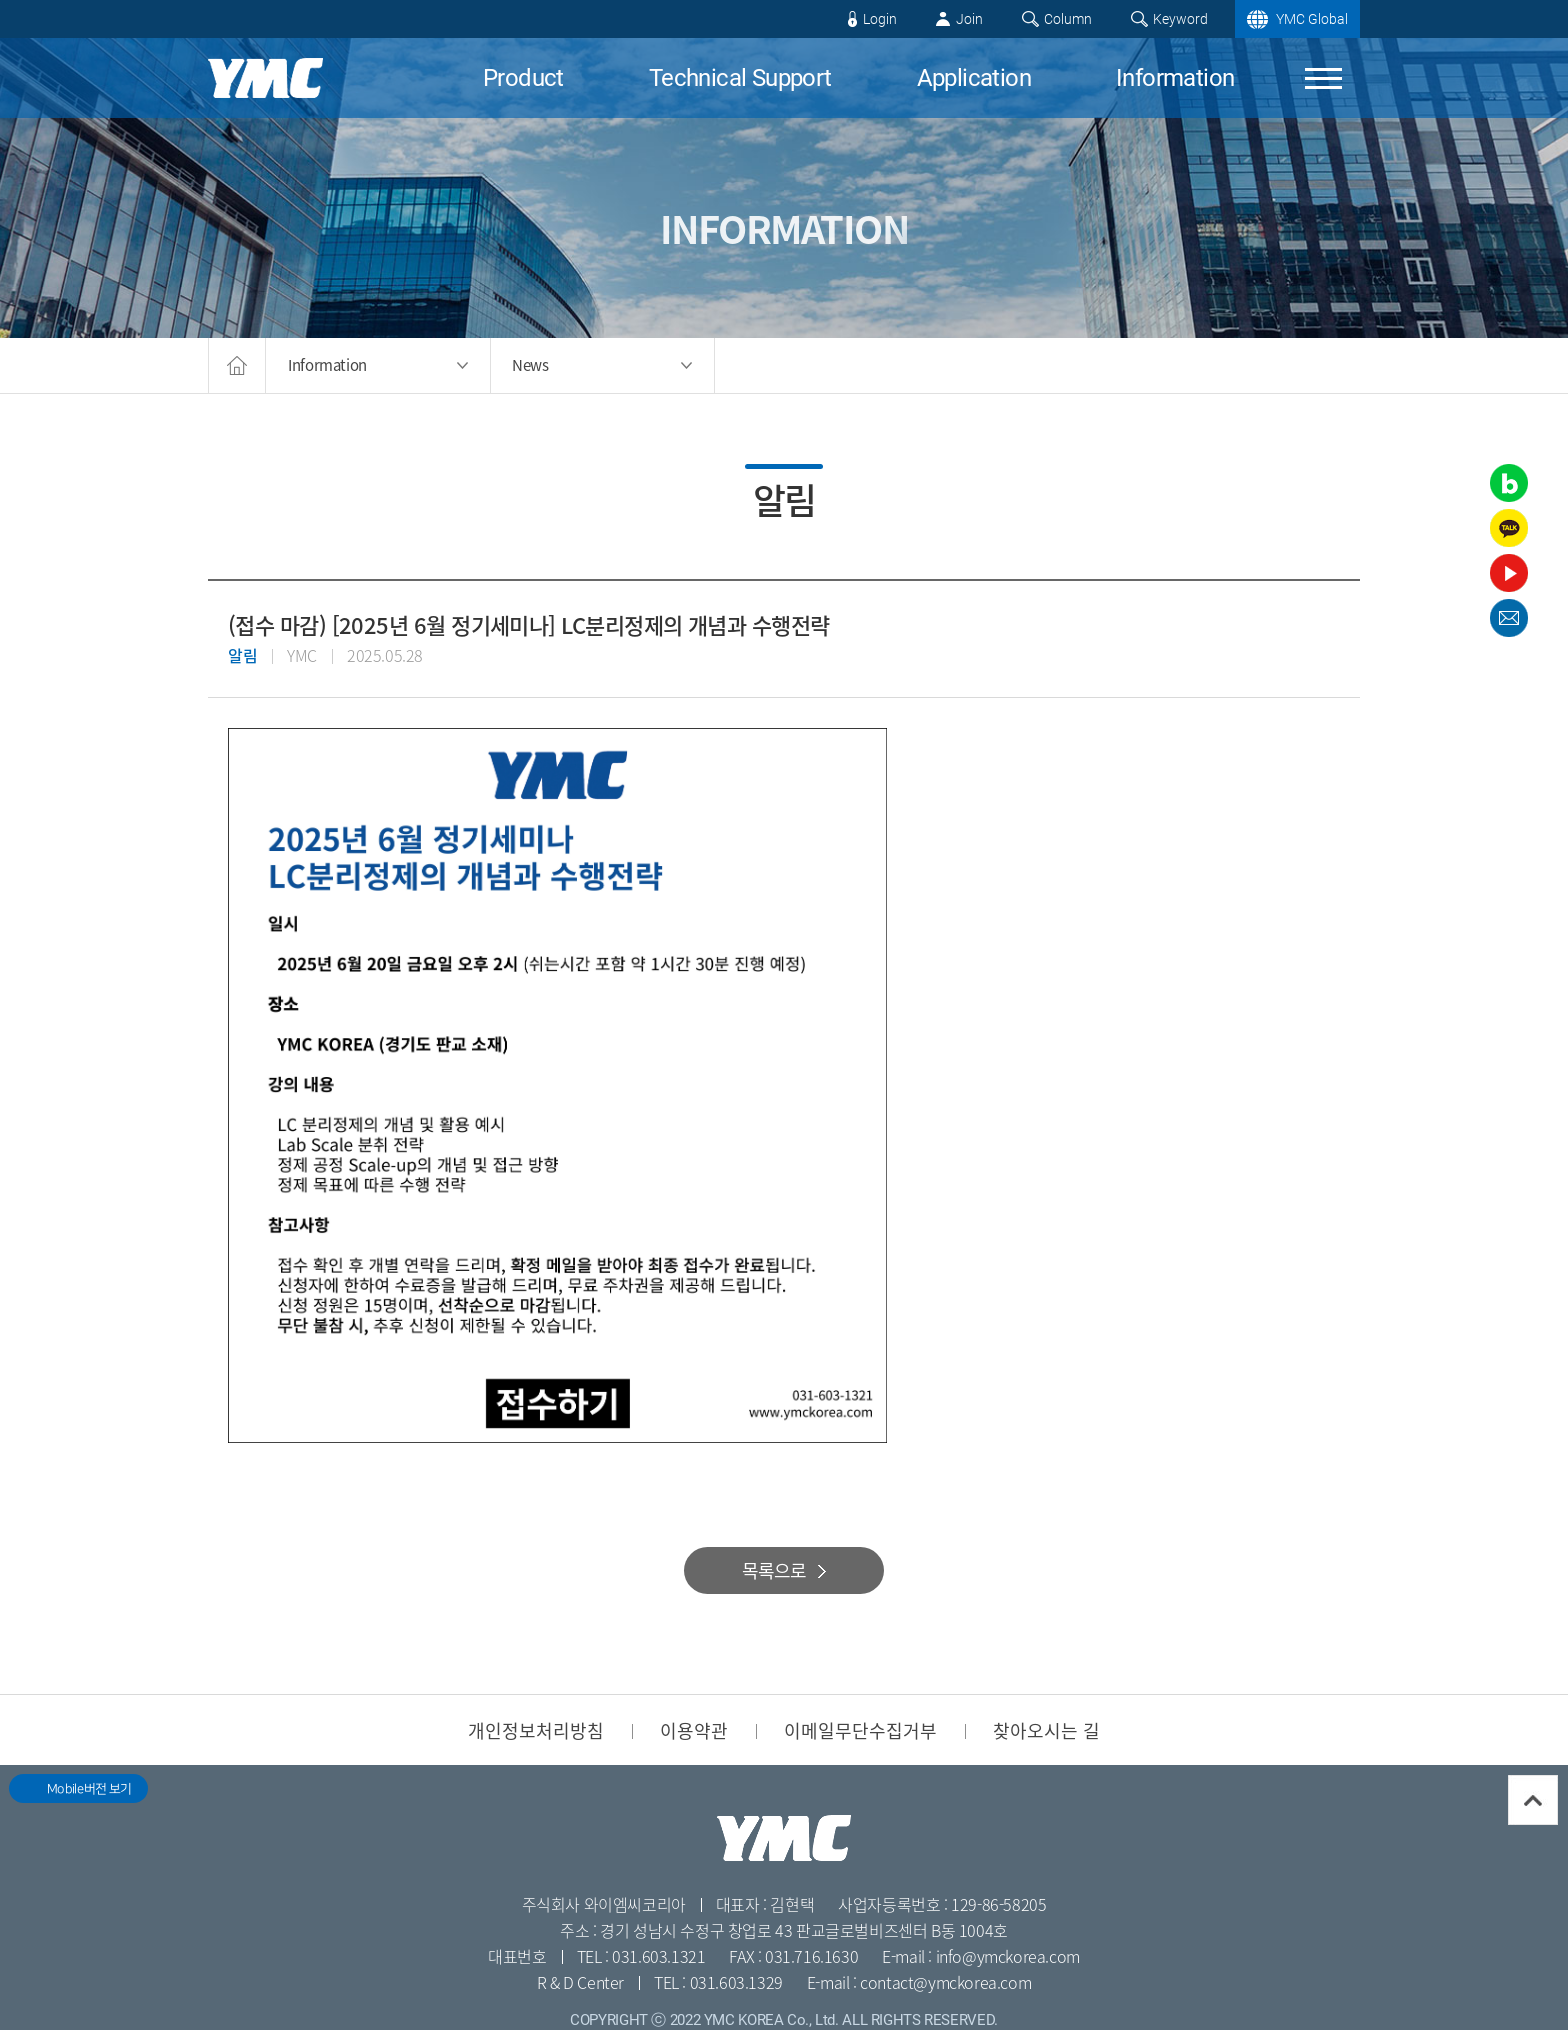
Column (1068, 19)
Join (969, 19)
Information (1175, 78)
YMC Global (1312, 19)
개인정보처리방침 (536, 1730)
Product (523, 78)
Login (880, 19)
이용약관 (694, 1730)
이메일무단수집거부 (860, 1730)
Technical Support (740, 78)
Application (974, 78)
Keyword (1180, 19)
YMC (265, 78)
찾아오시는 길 (1046, 1730)
